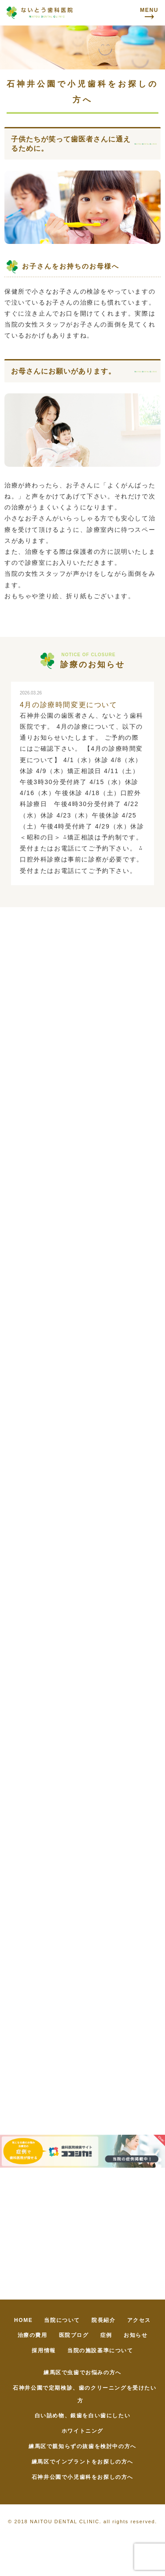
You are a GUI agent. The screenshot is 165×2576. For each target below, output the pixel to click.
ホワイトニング (82, 2431)
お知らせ (135, 2335)
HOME (23, 2320)
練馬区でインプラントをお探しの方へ (82, 2462)
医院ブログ (74, 2335)
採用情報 (43, 2350)
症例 (106, 2335)
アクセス (139, 2320)
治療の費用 (33, 2335)
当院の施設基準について (100, 2350)
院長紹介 (103, 2320)
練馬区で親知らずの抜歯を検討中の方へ (82, 2446)
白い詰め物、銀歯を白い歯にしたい (83, 2416)
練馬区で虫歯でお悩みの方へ (82, 2372)
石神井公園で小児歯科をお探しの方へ (82, 2477)
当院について (62, 2320)
